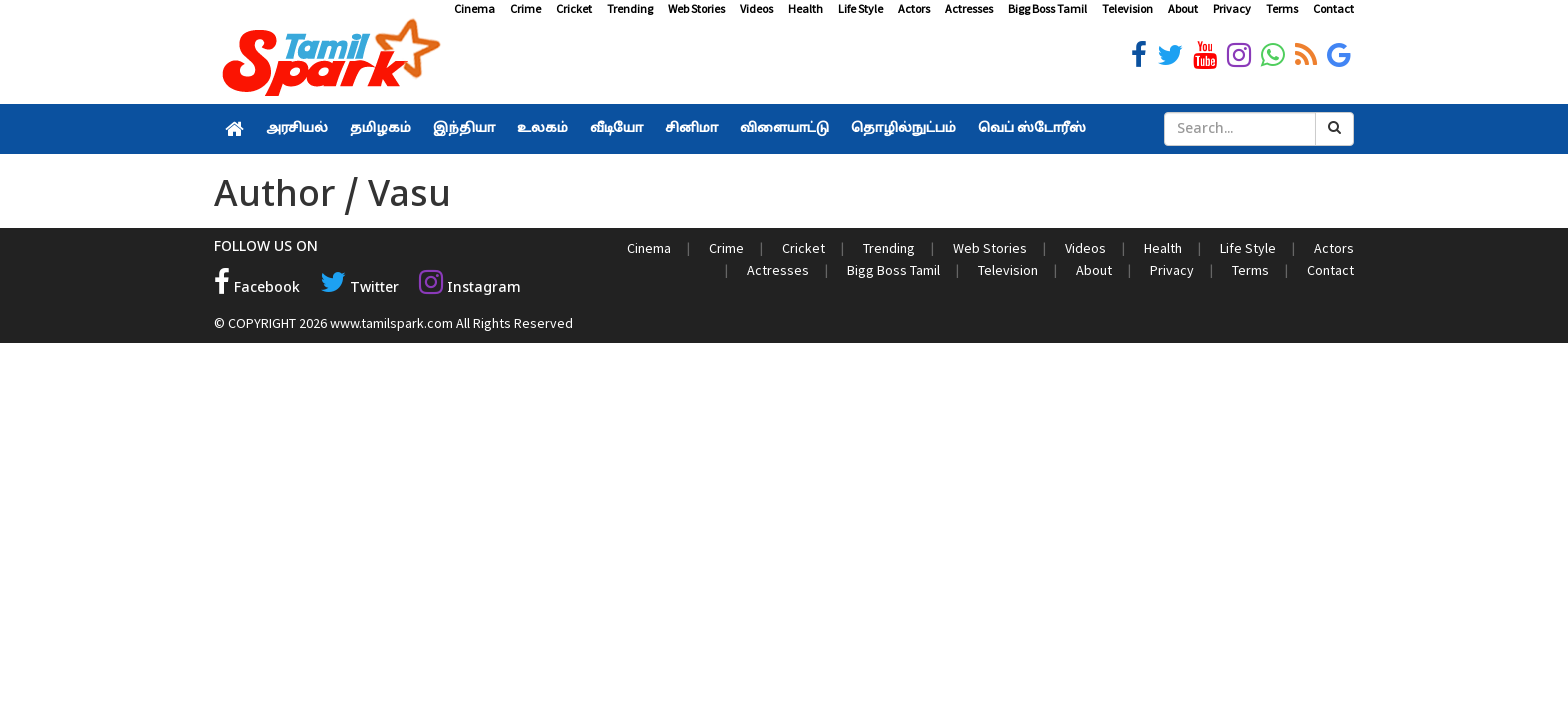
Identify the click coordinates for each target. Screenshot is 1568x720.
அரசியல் (297, 129)
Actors (914, 8)
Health (805, 8)
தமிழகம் (380, 129)
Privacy (1232, 8)
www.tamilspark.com (391, 323)
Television (1127, 8)
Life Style (860, 8)
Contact (1333, 8)
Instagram (470, 288)
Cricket (574, 8)
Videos (756, 8)
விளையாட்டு (784, 129)
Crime (525, 8)
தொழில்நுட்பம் (903, 129)
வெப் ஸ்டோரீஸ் (1032, 129)
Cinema (474, 8)
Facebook (257, 288)
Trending (630, 8)
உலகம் (542, 129)
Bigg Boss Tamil (1047, 8)
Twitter (359, 288)
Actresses (969, 8)
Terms (1282, 8)
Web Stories (696, 8)
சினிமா (691, 129)
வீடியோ (616, 129)
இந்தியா (464, 129)
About (1183, 8)
